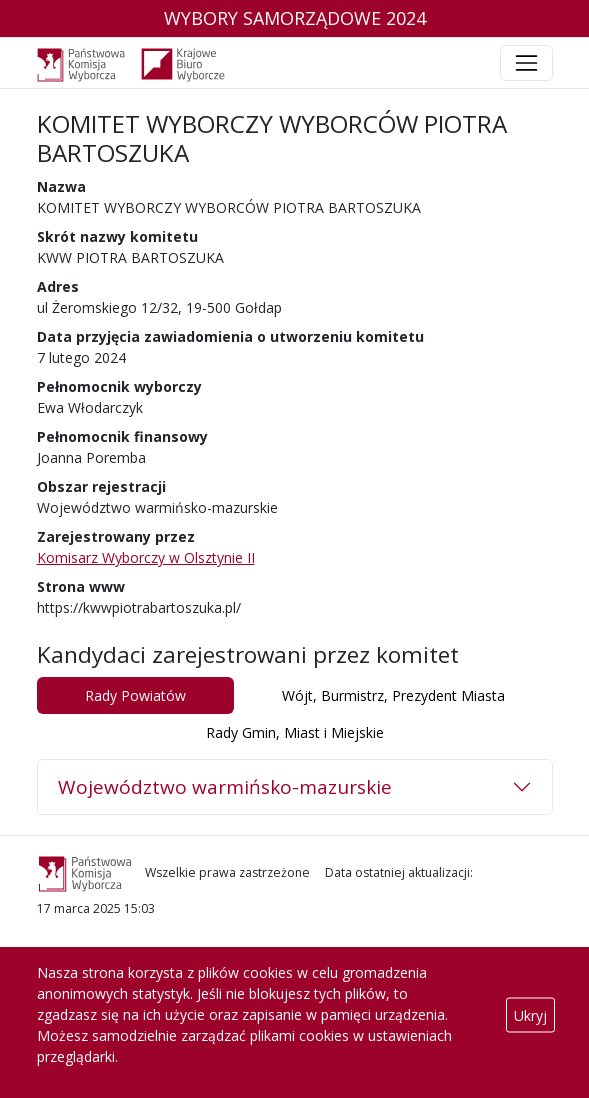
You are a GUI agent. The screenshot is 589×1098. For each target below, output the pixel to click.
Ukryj (530, 1014)
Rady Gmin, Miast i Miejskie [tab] (295, 732)
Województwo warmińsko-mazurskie (225, 787)
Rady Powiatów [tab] (135, 695)
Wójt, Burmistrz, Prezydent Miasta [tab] (393, 695)
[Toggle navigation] (526, 63)
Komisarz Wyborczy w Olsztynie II (146, 557)
